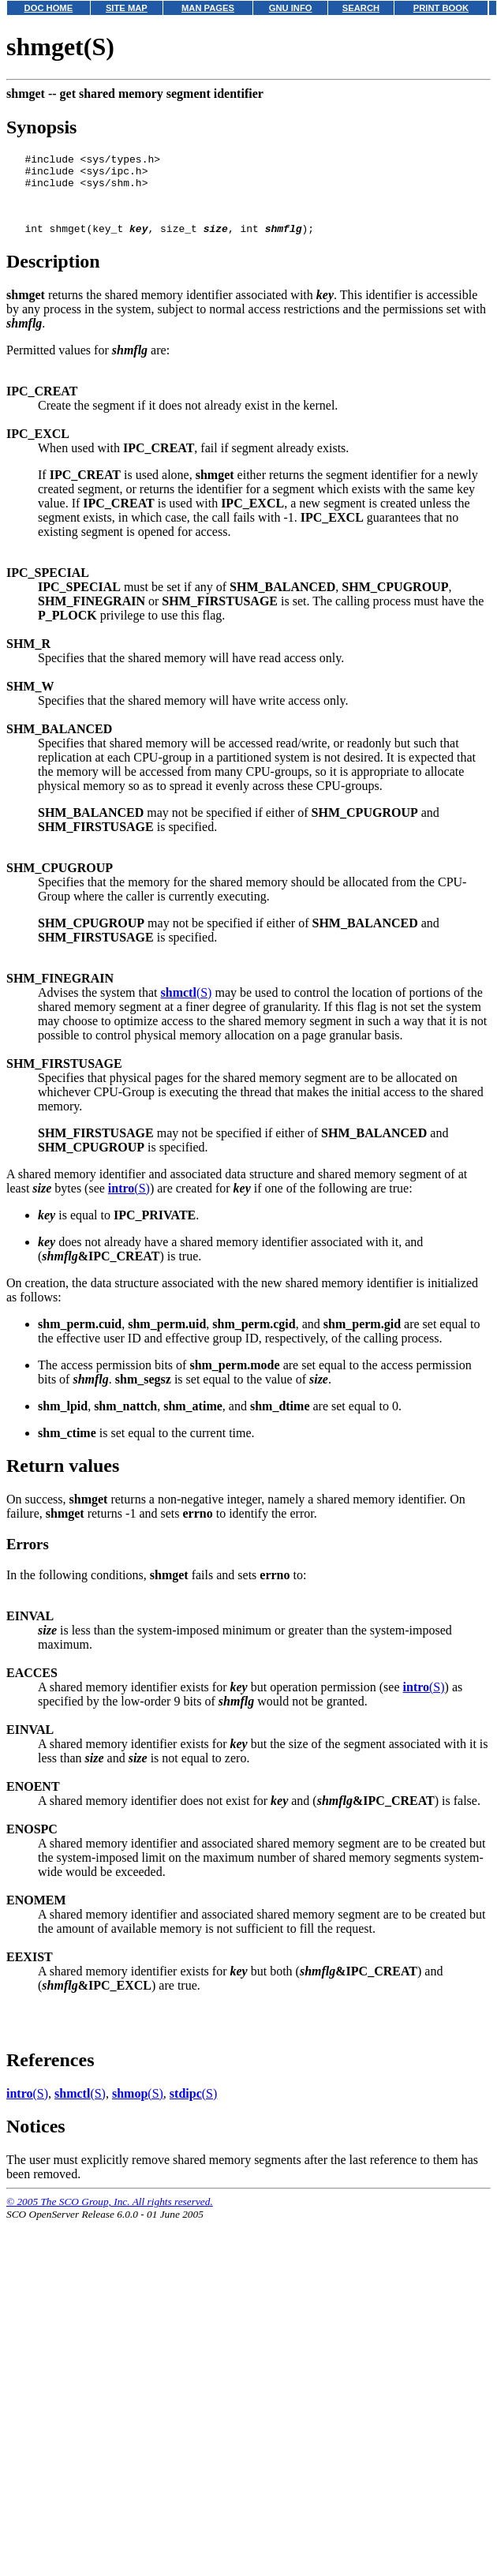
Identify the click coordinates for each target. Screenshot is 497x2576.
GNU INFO (290, 8)
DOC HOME (48, 8)
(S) (186, 1006)
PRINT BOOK (441, 8)
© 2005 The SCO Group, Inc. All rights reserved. (109, 2216)
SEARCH (360, 8)
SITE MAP (127, 8)
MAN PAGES (207, 8)
